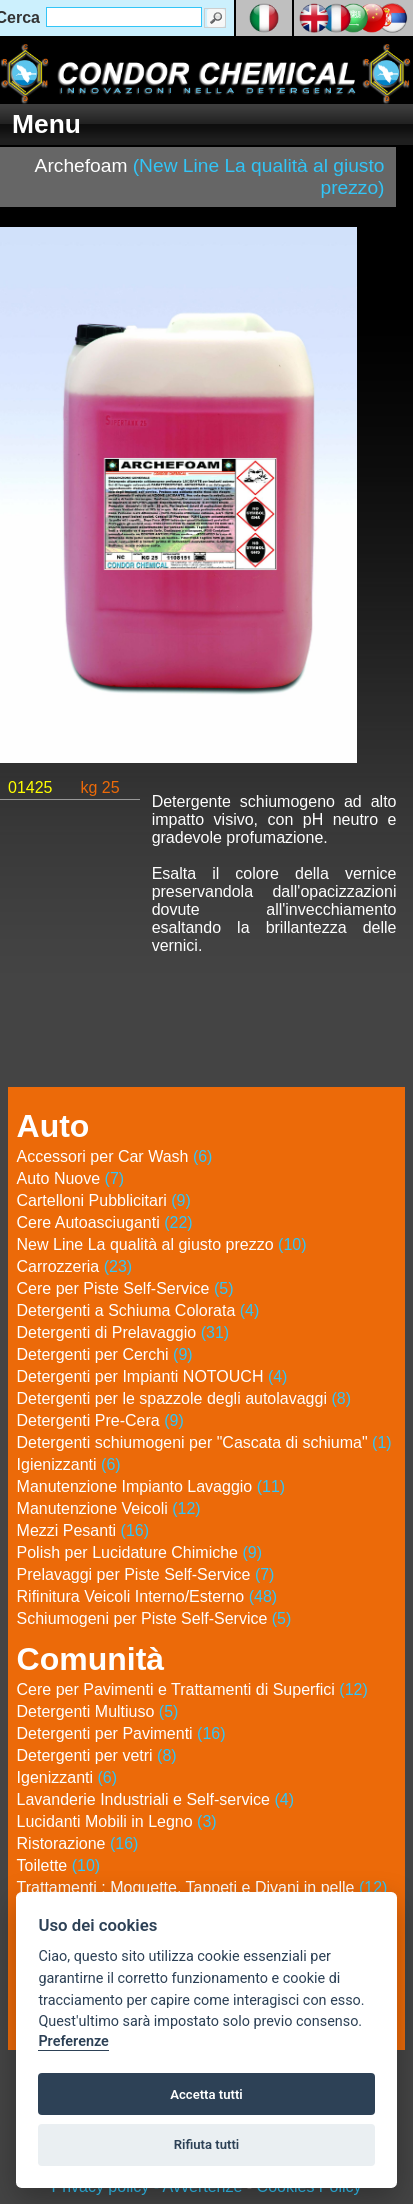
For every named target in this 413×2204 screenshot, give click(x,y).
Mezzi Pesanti (83, 1530)
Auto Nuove (71, 1178)
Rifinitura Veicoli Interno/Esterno (147, 1596)
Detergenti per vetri (97, 1755)
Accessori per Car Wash (115, 1156)
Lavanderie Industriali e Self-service (155, 1799)
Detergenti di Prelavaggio (123, 1332)
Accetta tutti (206, 2094)
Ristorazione (78, 1843)
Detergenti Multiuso (98, 1711)
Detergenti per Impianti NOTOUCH (152, 1376)
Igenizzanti (67, 1777)
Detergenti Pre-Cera (100, 1420)
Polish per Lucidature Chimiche (139, 1552)
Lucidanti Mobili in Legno (117, 1821)
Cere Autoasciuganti (105, 1222)
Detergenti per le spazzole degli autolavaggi (184, 1398)
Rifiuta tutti (207, 2144)
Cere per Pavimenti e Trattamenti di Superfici (192, 1689)
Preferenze (73, 2041)
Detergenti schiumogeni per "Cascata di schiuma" (204, 1442)
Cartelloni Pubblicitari (104, 1200)
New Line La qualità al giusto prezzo (162, 1244)
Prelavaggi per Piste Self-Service (146, 1574)
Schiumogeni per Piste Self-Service (154, 1618)
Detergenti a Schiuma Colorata (138, 1310)
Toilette (59, 1865)
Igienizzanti (69, 1464)
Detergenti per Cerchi (105, 1354)
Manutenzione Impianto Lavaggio (151, 1486)
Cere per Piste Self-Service (125, 1288)
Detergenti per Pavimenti (121, 1733)
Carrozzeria (75, 1266)
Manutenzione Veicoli (109, 1508)
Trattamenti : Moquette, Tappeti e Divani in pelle (202, 1887)
